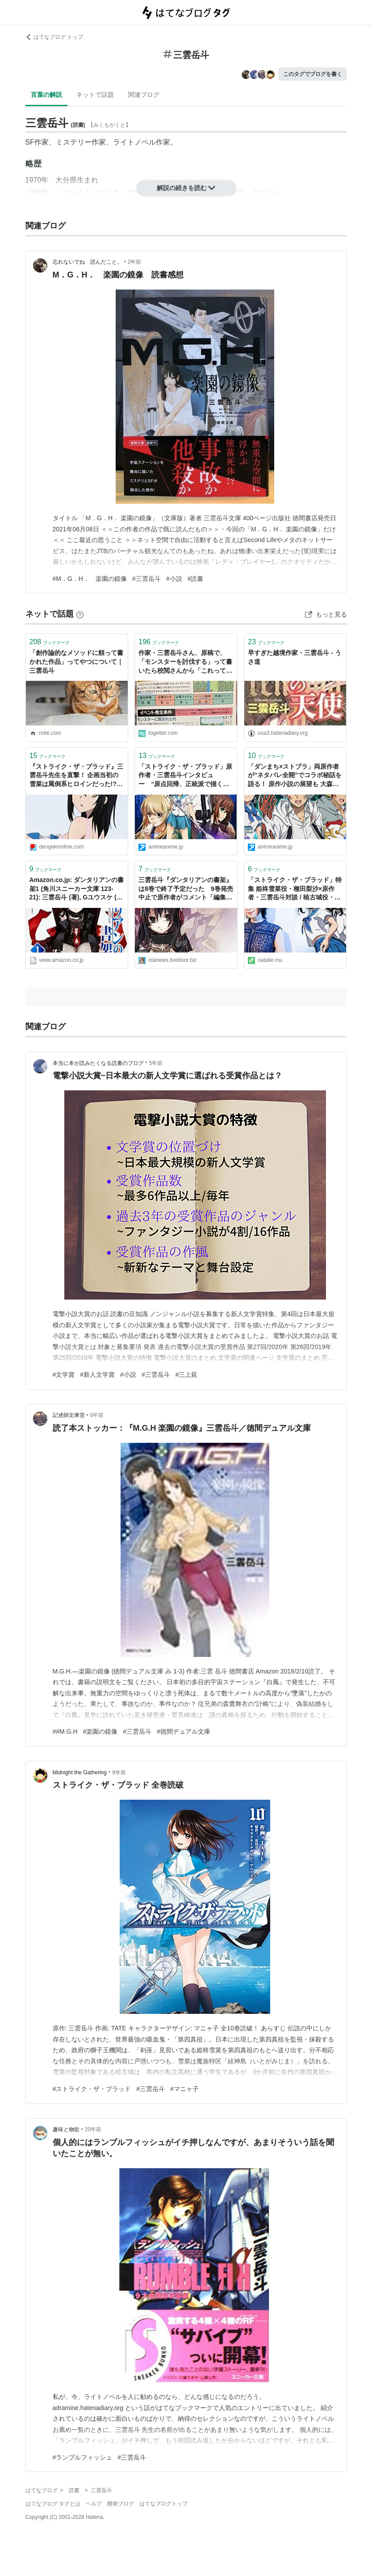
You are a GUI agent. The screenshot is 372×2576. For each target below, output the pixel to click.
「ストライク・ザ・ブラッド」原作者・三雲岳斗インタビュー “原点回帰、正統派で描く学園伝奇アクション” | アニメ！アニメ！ (185, 776)
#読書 (196, 578)
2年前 (135, 262)
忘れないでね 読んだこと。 (87, 262)
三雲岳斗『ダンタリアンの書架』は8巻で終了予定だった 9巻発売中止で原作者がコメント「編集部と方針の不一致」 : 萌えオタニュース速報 (185, 889)
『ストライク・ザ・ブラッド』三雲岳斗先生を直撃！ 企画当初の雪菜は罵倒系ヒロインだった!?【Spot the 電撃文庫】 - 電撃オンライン (76, 776)
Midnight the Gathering (80, 1772)
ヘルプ (94, 2504)
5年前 (156, 1063)
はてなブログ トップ (54, 37)
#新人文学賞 (97, 1374)
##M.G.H (65, 1731)
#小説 (174, 578)
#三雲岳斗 (146, 578)
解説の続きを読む (186, 187)
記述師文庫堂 (69, 1415)
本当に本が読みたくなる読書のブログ (98, 1063)
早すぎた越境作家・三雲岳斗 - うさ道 (294, 657)
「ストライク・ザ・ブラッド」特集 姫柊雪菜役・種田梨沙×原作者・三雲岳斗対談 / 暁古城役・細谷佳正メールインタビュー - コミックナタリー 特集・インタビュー (295, 889)
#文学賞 (64, 1374)
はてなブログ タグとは (52, 2504)
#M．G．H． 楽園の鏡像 (90, 578)
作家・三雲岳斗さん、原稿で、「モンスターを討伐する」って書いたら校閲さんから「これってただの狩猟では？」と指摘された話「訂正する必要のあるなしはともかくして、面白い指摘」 (185, 662)
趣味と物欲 (66, 2129)
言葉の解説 (46, 94)
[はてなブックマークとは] (80, 613)
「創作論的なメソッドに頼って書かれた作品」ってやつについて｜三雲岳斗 (76, 661)
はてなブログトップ (163, 2504)
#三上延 (187, 1374)
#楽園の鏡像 (100, 1731)
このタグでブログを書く (312, 74)
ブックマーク (49, 642)
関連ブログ (143, 94)
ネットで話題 (95, 94)
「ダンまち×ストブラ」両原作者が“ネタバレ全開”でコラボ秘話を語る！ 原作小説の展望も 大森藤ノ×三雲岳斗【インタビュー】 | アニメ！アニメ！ (295, 776)
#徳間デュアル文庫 (183, 1731)
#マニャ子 (184, 2088)
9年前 (119, 1772)
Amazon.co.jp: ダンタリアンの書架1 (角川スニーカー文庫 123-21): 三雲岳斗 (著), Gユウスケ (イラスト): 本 (76, 889)
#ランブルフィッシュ (83, 2457)
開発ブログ (120, 2504)
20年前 (93, 2129)
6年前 (97, 1415)
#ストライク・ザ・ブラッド (92, 2088)
